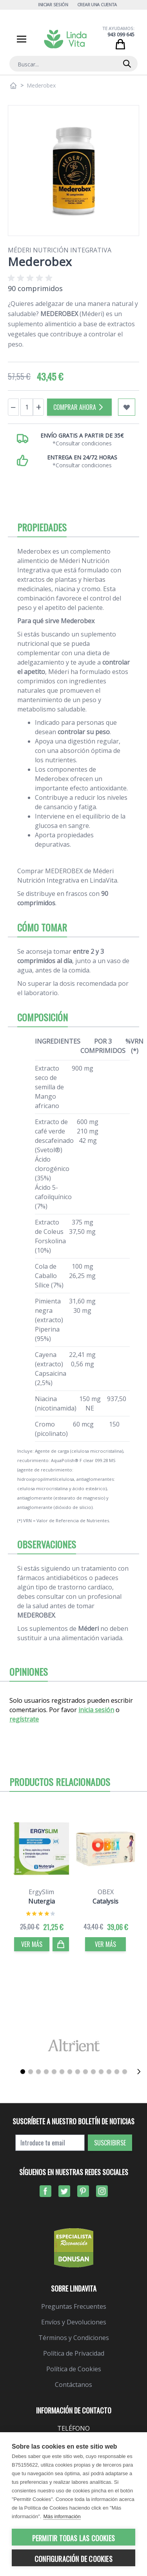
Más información (61, 2516)
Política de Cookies (73, 2369)
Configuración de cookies (73, 2559)
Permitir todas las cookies (73, 2538)
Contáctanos (73, 2384)
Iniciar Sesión (53, 4)
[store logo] (65, 39)
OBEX (106, 1892)
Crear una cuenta (97, 4)
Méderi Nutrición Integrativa (59, 250)
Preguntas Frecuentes (73, 2306)
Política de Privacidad (73, 2353)
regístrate (24, 1719)
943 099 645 (120, 34)
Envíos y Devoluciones (73, 2322)
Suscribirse (110, 2142)
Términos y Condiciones (73, 2337)
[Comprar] (61, 1944)
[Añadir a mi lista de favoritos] (126, 407)
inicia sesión (96, 1709)
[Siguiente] (139, 2071)
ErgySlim (41, 1892)
